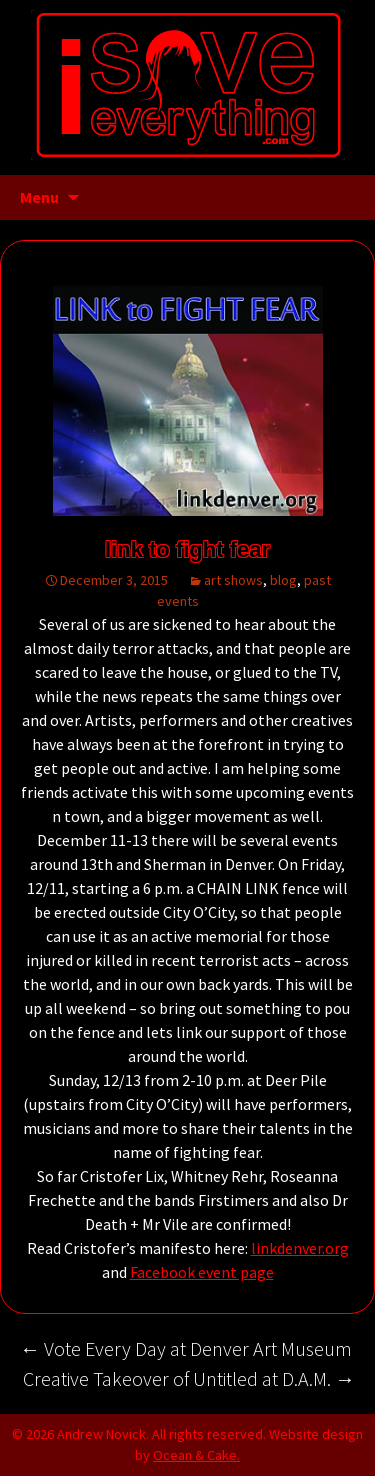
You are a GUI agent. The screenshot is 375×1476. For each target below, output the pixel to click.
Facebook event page (202, 1272)
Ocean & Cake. (196, 1455)
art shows (233, 580)
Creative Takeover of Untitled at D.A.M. (189, 1378)
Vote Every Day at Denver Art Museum (186, 1348)
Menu (39, 197)
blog (283, 580)
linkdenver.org (300, 1248)
